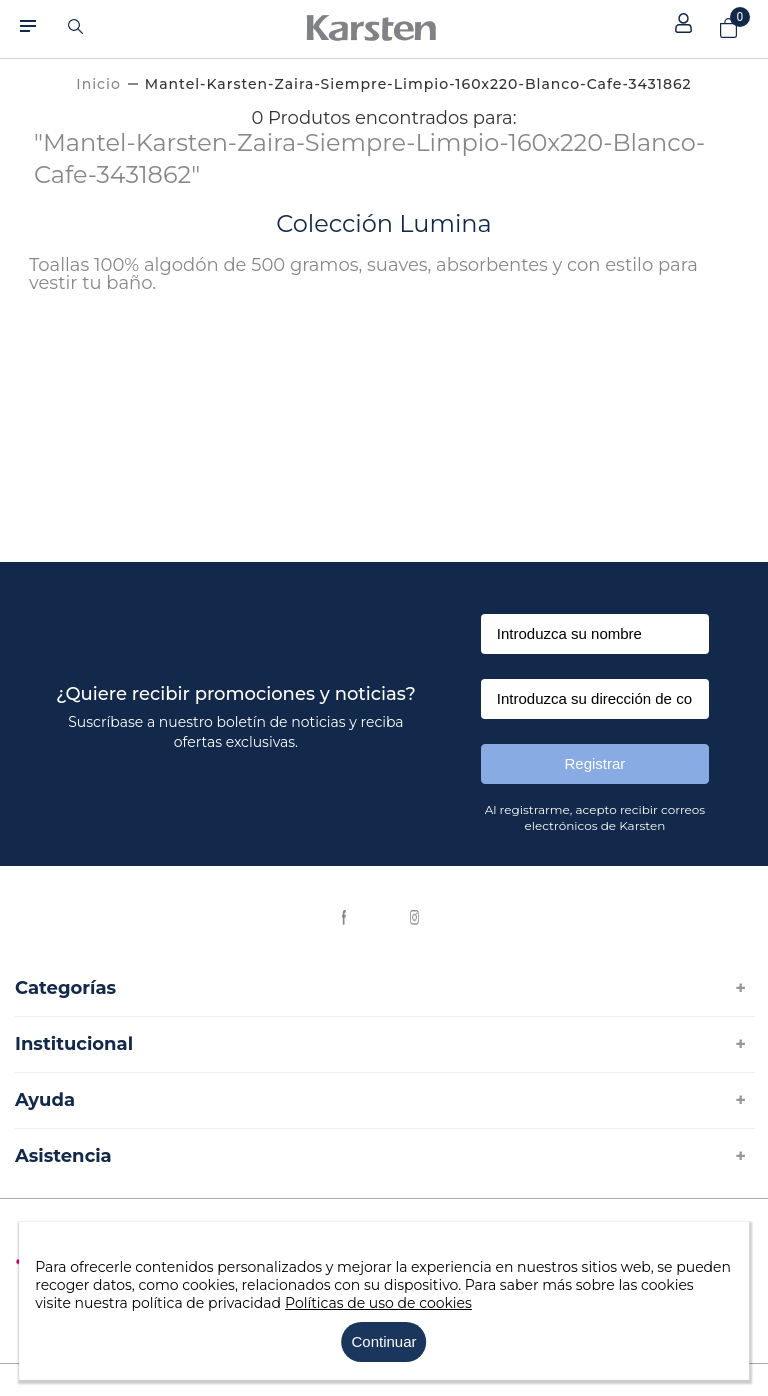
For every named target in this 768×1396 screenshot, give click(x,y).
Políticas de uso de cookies (378, 1303)
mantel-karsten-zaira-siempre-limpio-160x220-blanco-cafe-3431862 (418, 84)
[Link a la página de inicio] (98, 84)
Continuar (383, 1341)
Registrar (595, 763)
